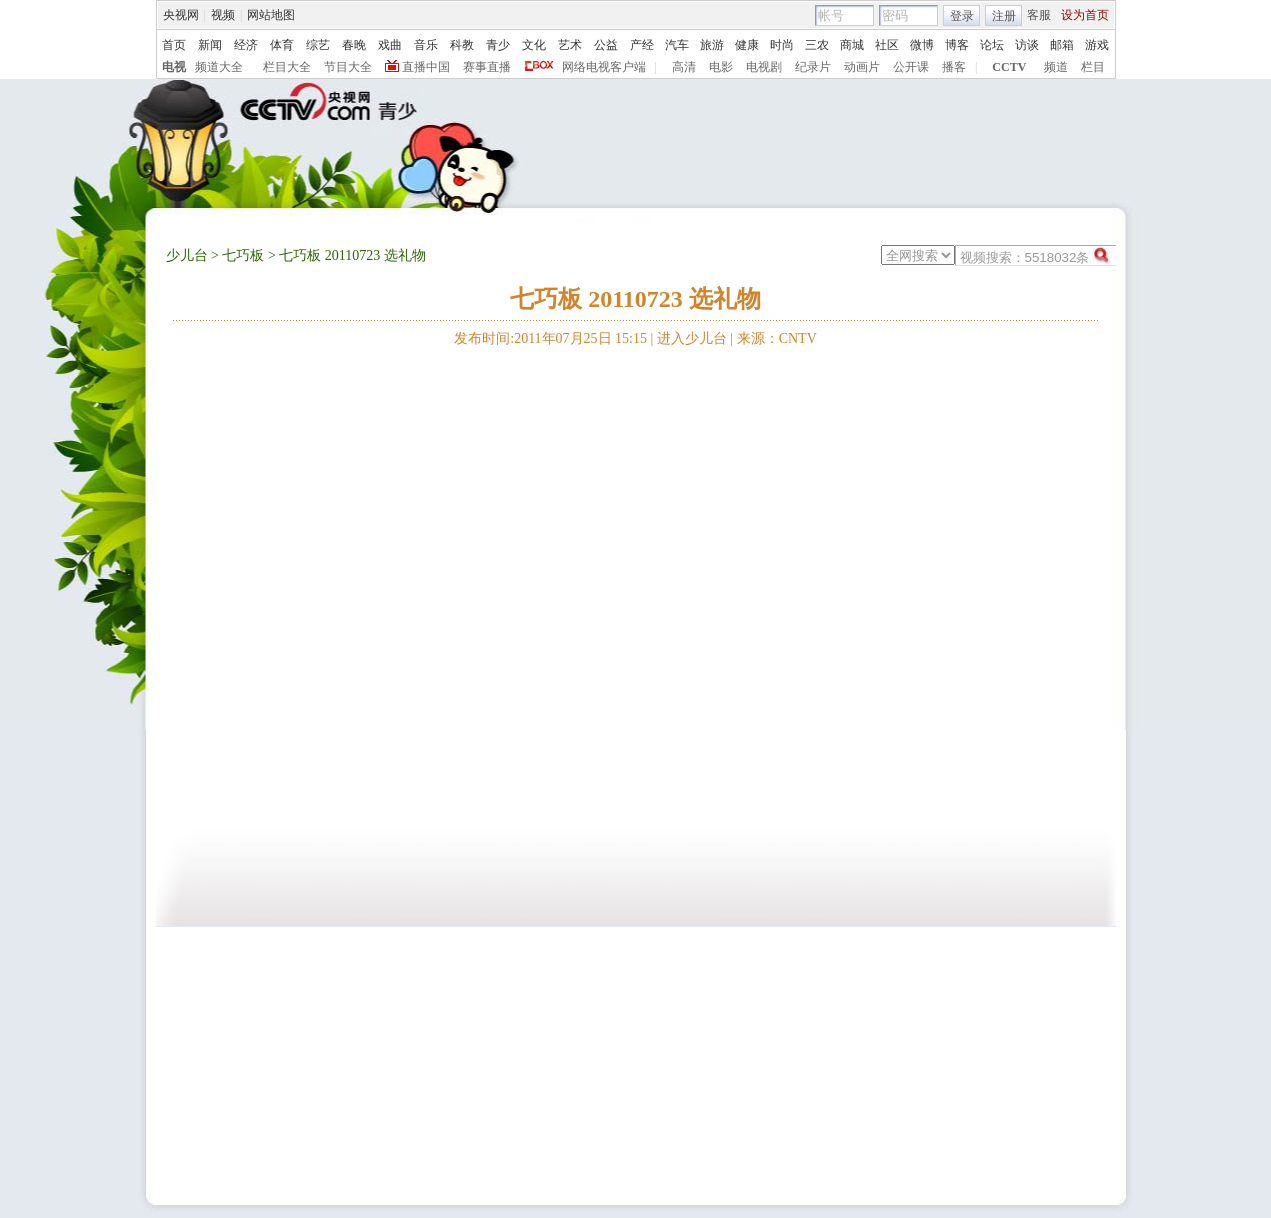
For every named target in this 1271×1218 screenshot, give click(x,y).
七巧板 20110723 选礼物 (635, 299)
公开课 (911, 67)
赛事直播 (487, 67)
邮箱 (1062, 45)
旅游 (712, 45)
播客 (954, 67)
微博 (922, 45)
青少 (498, 45)
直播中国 (426, 67)
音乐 (426, 45)
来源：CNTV (777, 338)
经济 (246, 45)
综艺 (318, 45)
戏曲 (390, 45)
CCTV (1009, 67)
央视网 (181, 15)
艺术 (570, 45)
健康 (747, 45)
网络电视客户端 (604, 67)
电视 (174, 67)
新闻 (210, 45)
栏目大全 (287, 67)
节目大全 (348, 67)
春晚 (354, 45)
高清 (684, 67)
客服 (1039, 15)
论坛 (992, 45)
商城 (852, 45)
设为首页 (1085, 15)
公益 (606, 45)
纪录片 (813, 67)
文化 (534, 45)
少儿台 (187, 255)
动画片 (862, 67)
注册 (1004, 16)
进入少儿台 (692, 338)
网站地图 (271, 15)
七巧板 (243, 255)
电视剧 (764, 67)
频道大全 (219, 67)
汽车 (677, 45)
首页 (174, 45)
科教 (462, 45)
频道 (1056, 67)
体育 (282, 45)
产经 (642, 45)
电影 (721, 67)
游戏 (1097, 45)
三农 (817, 45)
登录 (962, 16)
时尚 (782, 45)
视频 (223, 15)
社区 (887, 45)
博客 (957, 45)
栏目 (1093, 67)
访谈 (1027, 45)
